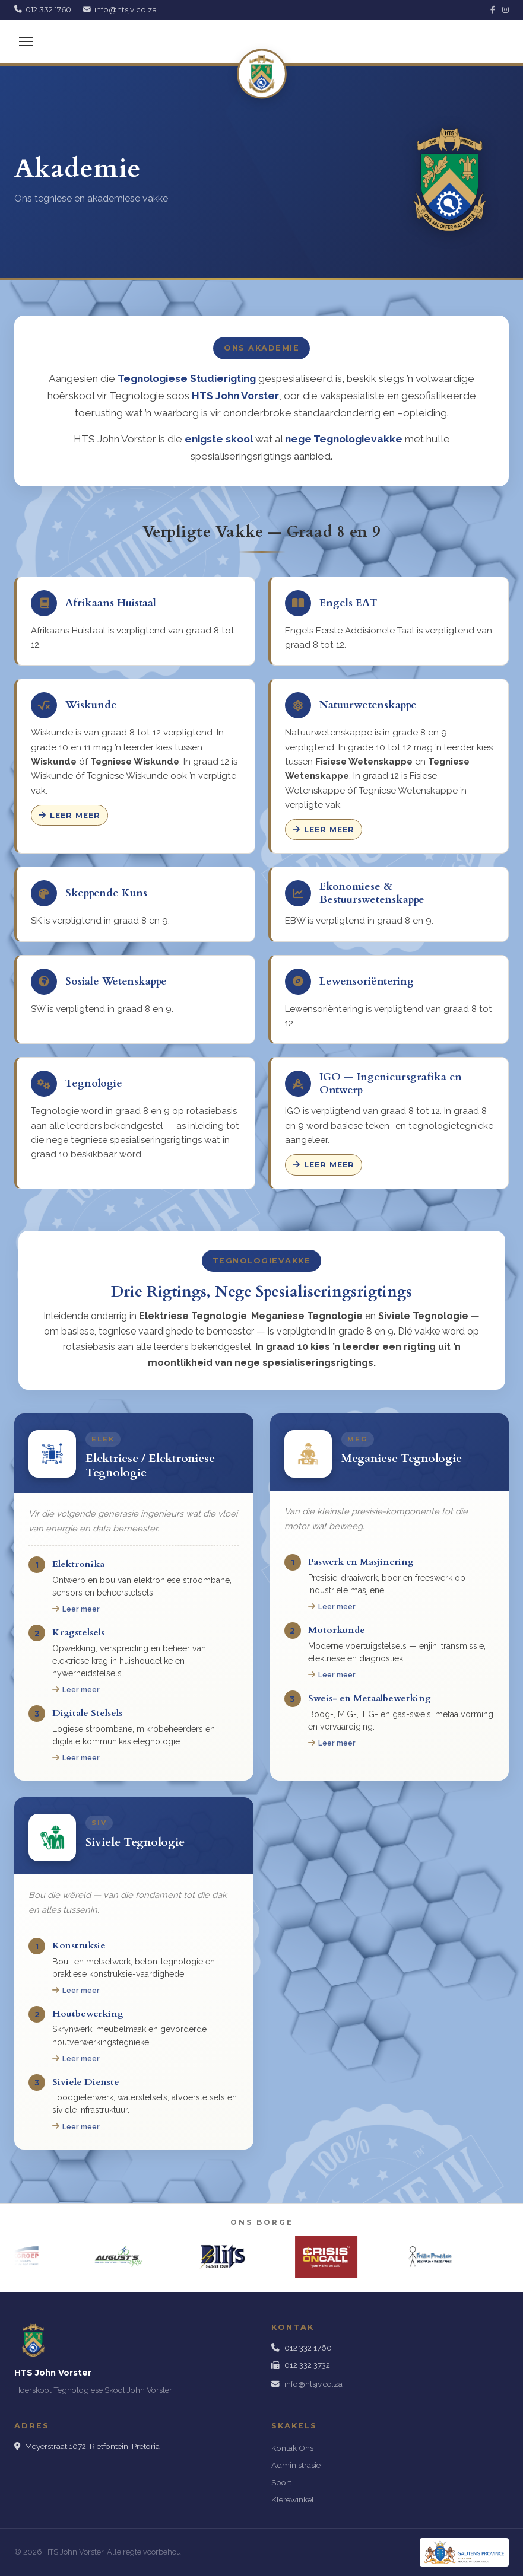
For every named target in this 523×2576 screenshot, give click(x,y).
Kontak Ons (292, 2448)
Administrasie (296, 2465)
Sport (281, 2482)
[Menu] (26, 41)
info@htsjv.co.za (313, 2384)
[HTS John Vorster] (262, 73)
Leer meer (69, 815)
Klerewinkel (292, 2499)
